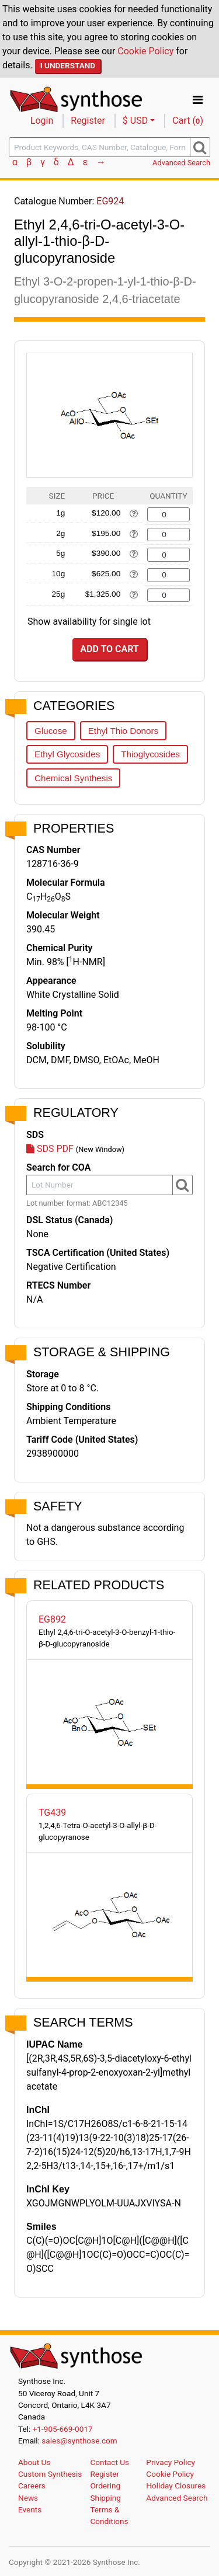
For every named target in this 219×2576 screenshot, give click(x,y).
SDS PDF (50, 1148)
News (28, 2497)
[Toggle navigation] (197, 100)
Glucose (50, 731)
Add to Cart (109, 649)
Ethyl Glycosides (67, 754)
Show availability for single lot (89, 621)
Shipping (105, 2497)
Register (88, 120)
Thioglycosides (150, 754)
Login (41, 120)
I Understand (68, 65)
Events (29, 2509)
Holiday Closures (176, 2485)
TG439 (52, 1812)
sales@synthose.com (79, 2440)
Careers (32, 2485)
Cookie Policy (145, 51)
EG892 (52, 1619)
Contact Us (109, 2462)
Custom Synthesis (50, 2473)
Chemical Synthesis (73, 778)
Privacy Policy (170, 2462)
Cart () (187, 120)
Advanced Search (181, 162)
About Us (34, 2462)
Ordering (105, 2485)
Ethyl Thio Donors (123, 731)
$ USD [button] (135, 120)
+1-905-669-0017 (63, 2429)
